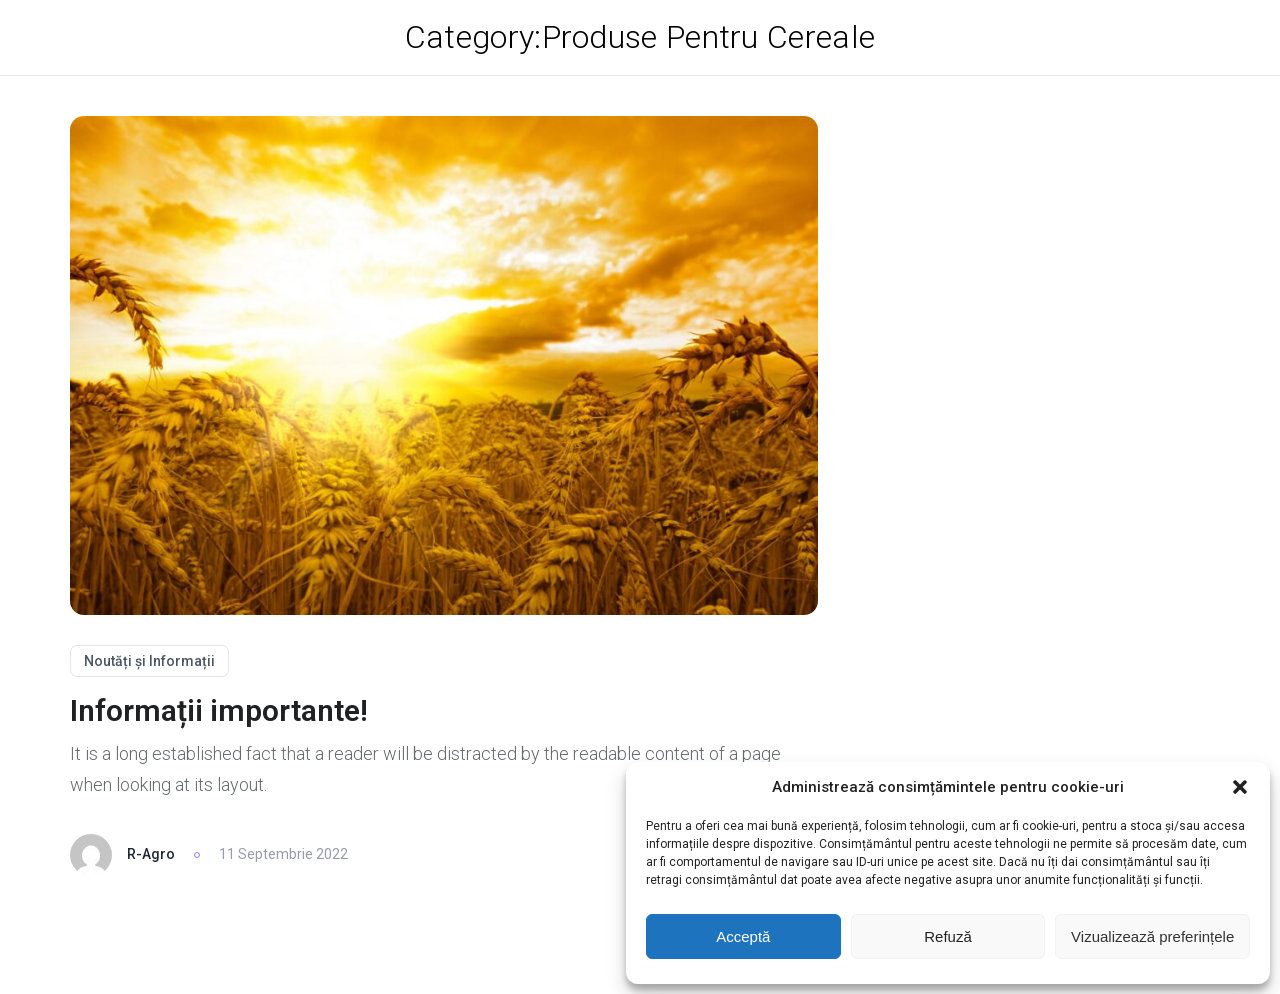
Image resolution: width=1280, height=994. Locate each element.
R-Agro (151, 854)
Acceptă (743, 936)
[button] (1240, 787)
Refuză (948, 936)
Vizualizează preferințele (1152, 936)
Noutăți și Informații (149, 661)
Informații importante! (219, 710)
